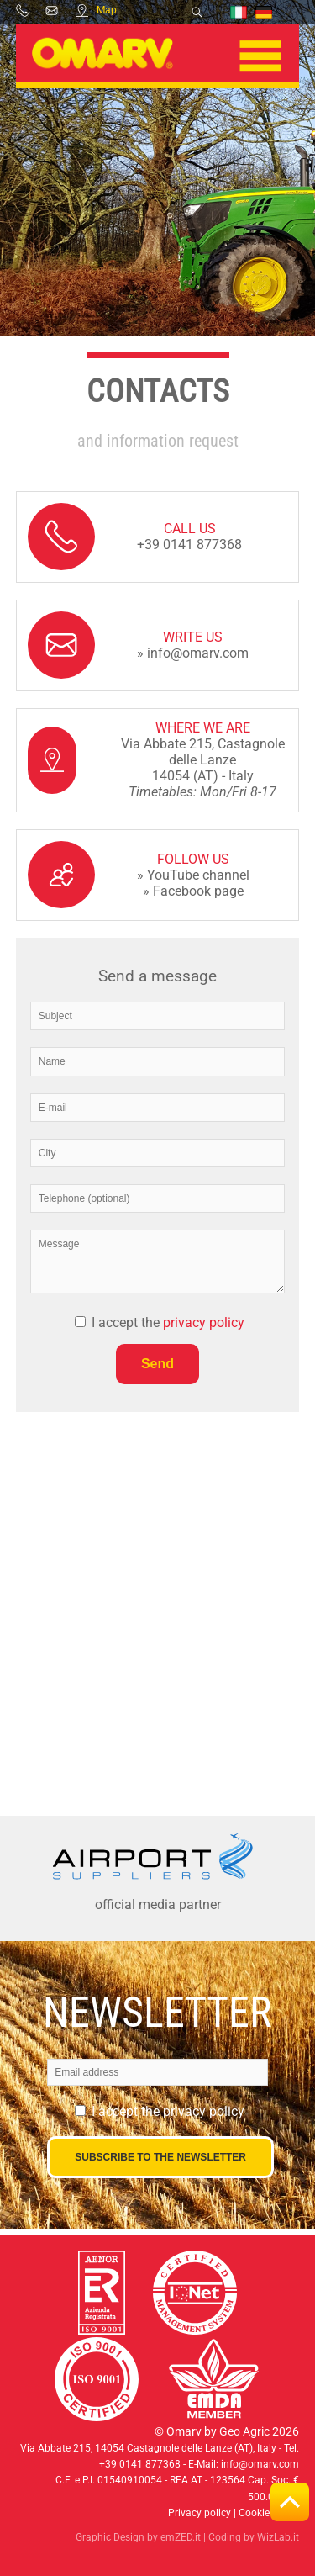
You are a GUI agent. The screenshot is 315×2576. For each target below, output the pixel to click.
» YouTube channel (193, 875)
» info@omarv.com (193, 653)
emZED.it (180, 2537)
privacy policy (203, 1322)
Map (96, 10)
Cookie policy (269, 2513)
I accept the (168, 1322)
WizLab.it (278, 2537)
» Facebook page (193, 891)
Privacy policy (199, 2513)
